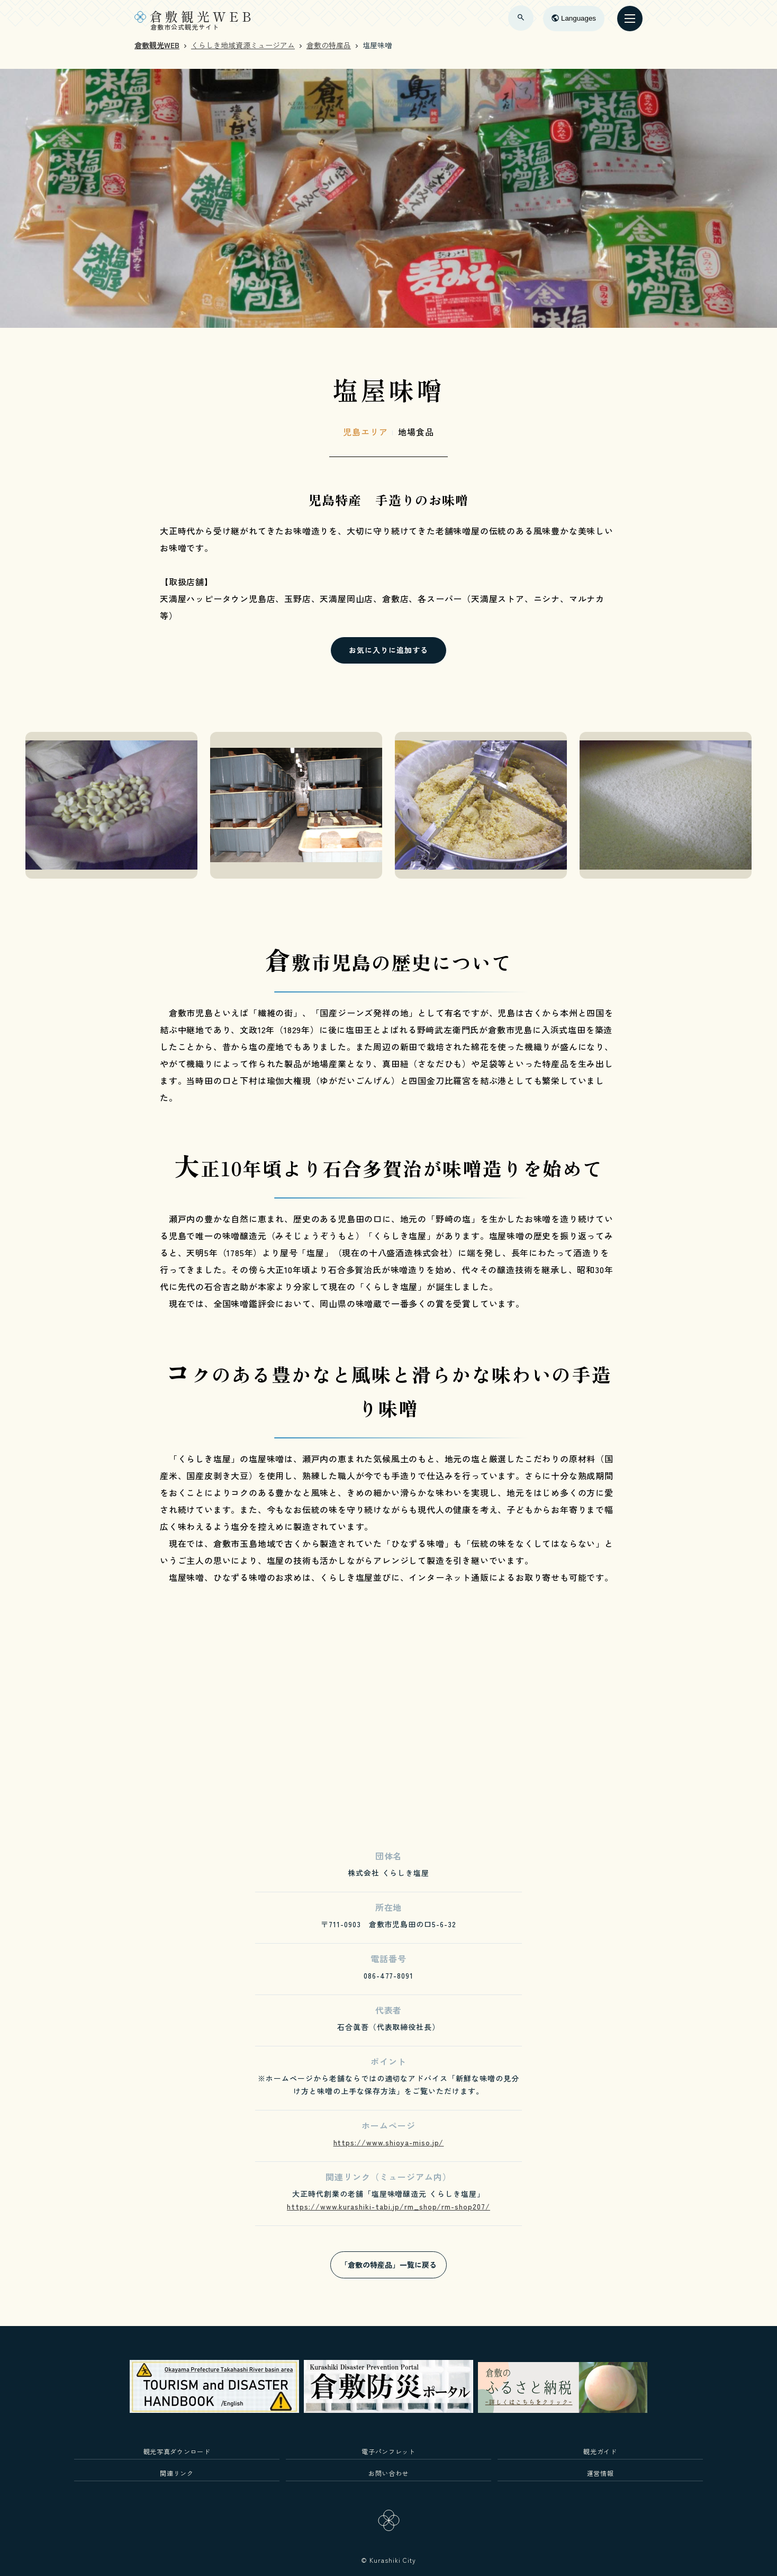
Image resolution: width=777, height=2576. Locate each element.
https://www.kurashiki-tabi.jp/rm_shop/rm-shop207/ (388, 2206)
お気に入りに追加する (388, 650)
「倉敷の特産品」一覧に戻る (388, 2264)
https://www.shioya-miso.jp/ (388, 2142)
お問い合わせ (388, 2472)
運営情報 (600, 2472)
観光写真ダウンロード (177, 2451)
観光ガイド (600, 2451)
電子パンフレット (388, 2451)
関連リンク (176, 2472)
